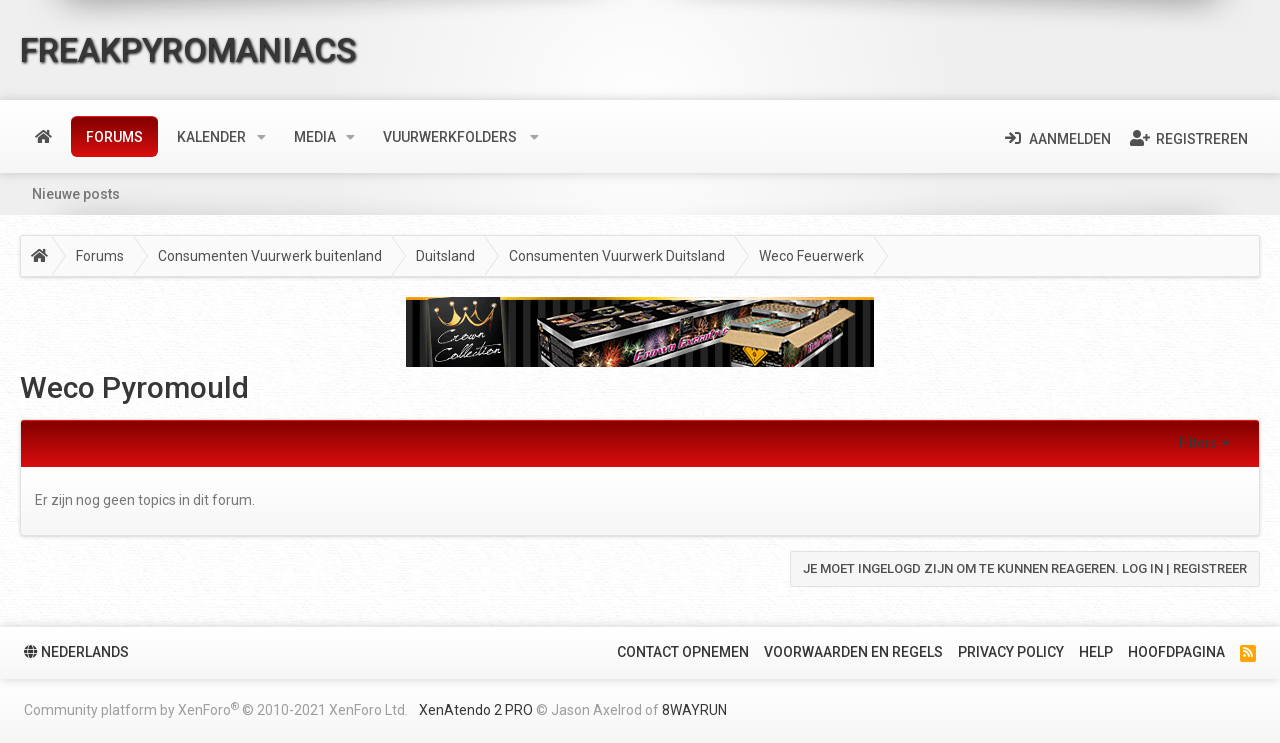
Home (43, 137)
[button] (261, 137)
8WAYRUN (694, 710)
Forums (114, 137)
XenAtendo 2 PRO (476, 710)
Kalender (211, 137)
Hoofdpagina (1176, 652)
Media (315, 137)
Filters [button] (1198, 443)
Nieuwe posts (76, 194)
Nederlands (76, 652)
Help (1096, 652)
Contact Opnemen (683, 652)
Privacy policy (1011, 652)
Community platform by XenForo (216, 709)
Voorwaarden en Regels (853, 652)
